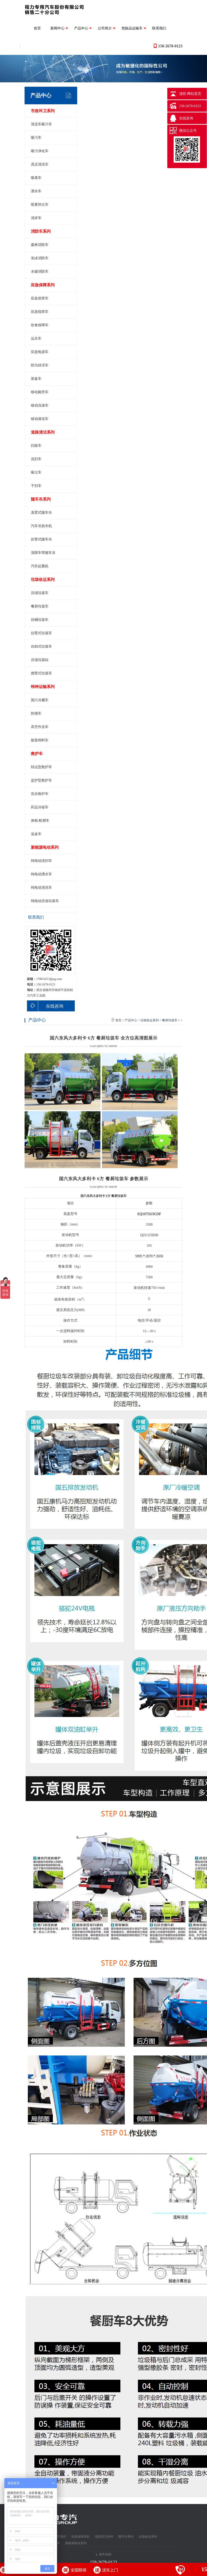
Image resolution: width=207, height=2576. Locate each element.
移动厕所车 (39, 392)
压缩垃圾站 (39, 660)
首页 (37, 28)
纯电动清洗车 (41, 887)
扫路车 (36, 445)
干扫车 (36, 486)
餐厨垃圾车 (39, 606)
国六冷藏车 (39, 700)
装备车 (36, 378)
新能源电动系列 (45, 847)
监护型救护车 (41, 780)
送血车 (36, 834)
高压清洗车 (39, 164)
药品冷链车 (39, 807)
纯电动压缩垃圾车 (45, 901)
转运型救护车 (41, 767)
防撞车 (36, 713)
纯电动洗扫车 (41, 861)
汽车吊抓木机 (41, 526)
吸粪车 (36, 178)
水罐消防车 (39, 271)
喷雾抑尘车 (39, 204)
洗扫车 (36, 459)
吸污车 (36, 137)
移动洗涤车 (39, 405)
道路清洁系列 (43, 432)
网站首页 (194, 93)
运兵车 (36, 338)
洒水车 (36, 191)
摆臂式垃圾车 (41, 673)
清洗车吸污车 (41, 124)
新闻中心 (59, 28)
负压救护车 (39, 794)
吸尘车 (36, 472)
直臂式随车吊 (41, 512)
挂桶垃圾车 (39, 619)
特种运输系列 (43, 687)
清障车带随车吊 (43, 553)
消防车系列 (41, 231)
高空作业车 (39, 727)
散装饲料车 (39, 740)
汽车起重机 (39, 566)
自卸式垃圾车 (41, 646)
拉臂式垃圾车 (41, 633)
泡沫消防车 (39, 258)
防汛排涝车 (39, 365)
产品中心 (83, 28)
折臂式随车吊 (41, 539)
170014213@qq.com (49, 979)
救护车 (37, 753)
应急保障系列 (43, 285)
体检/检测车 (40, 820)
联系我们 (159, 28)
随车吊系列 (41, 499)
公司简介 (107, 28)
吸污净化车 (39, 151)
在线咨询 (45, 1005)
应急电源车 (39, 352)
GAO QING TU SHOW (103, 1046)
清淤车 (36, 218)
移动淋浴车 (39, 419)
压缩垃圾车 (39, 593)
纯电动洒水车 (41, 874)
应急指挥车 (39, 311)
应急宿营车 (39, 298)
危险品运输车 (133, 28)
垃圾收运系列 (43, 579)
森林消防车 (39, 245)
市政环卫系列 (43, 111)
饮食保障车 (39, 325)
